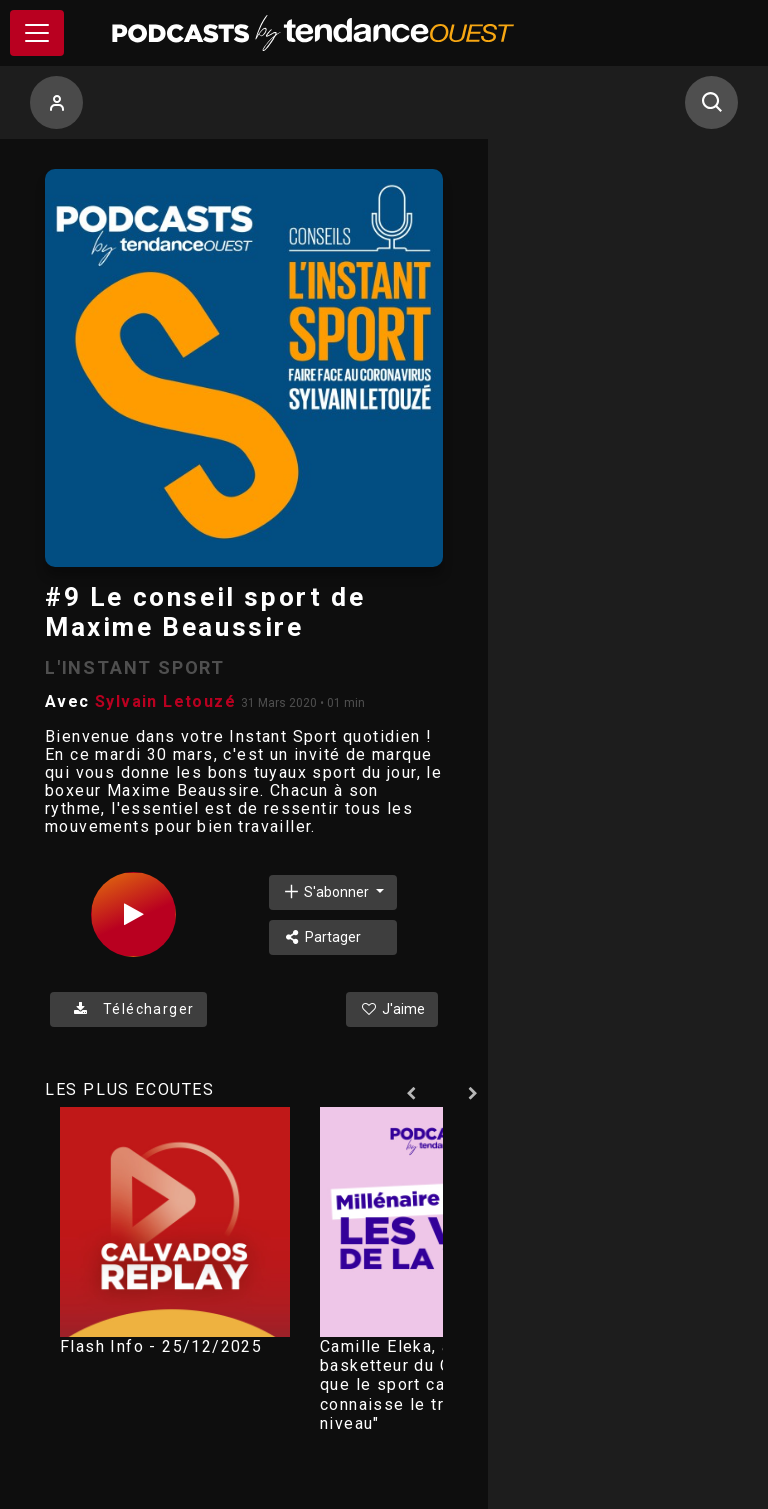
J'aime (392, 1009)
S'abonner (327, 891)
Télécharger (128, 1009)
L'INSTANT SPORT (135, 667)
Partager (321, 937)
